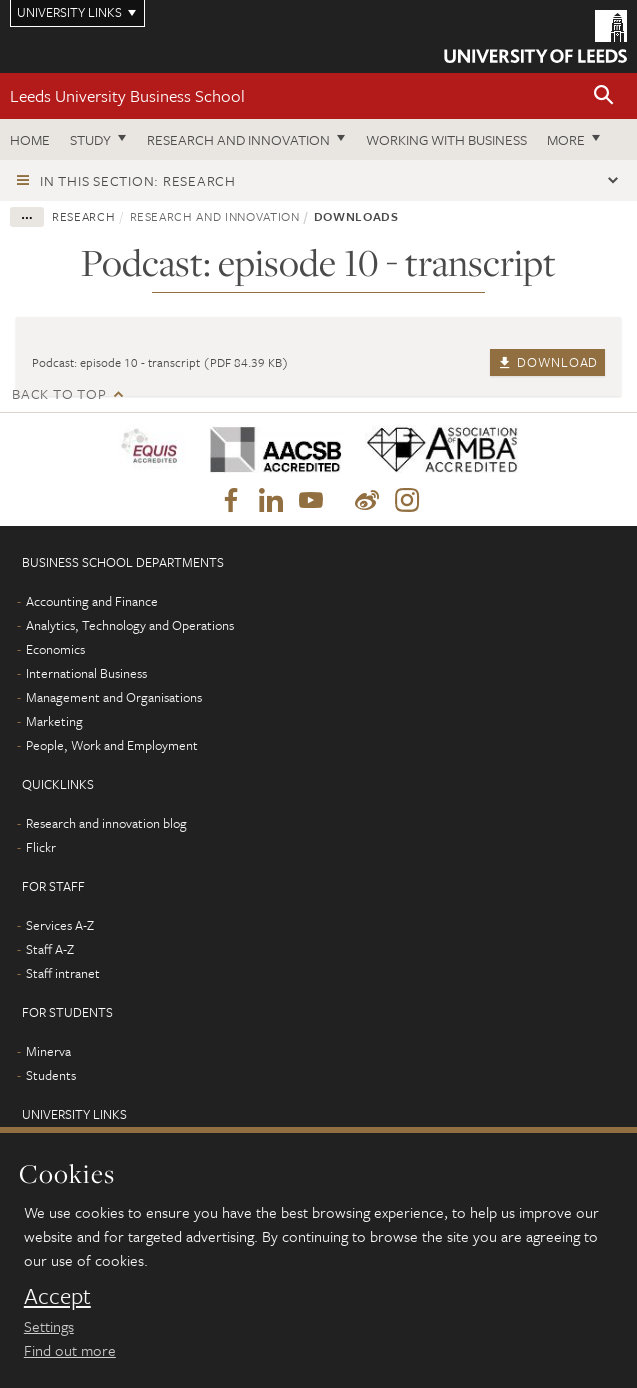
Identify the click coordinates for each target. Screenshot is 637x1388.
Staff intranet (63, 973)
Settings (49, 1326)
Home (30, 139)
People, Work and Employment (112, 745)
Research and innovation (238, 139)
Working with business (446, 139)
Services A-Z (60, 925)
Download (547, 362)
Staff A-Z (50, 949)
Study (90, 139)
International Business (86, 673)
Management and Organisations (114, 697)
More (566, 139)
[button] (604, 96)
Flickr (41, 847)
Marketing (54, 721)
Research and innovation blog (106, 823)
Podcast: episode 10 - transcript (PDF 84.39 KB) (160, 362)
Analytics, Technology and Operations (130, 625)
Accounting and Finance (92, 601)
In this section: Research (138, 180)
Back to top (59, 393)
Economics (55, 649)
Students (51, 1075)
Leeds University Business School (127, 95)
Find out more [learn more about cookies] (70, 1350)
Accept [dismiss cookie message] (57, 1296)
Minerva (48, 1051)
